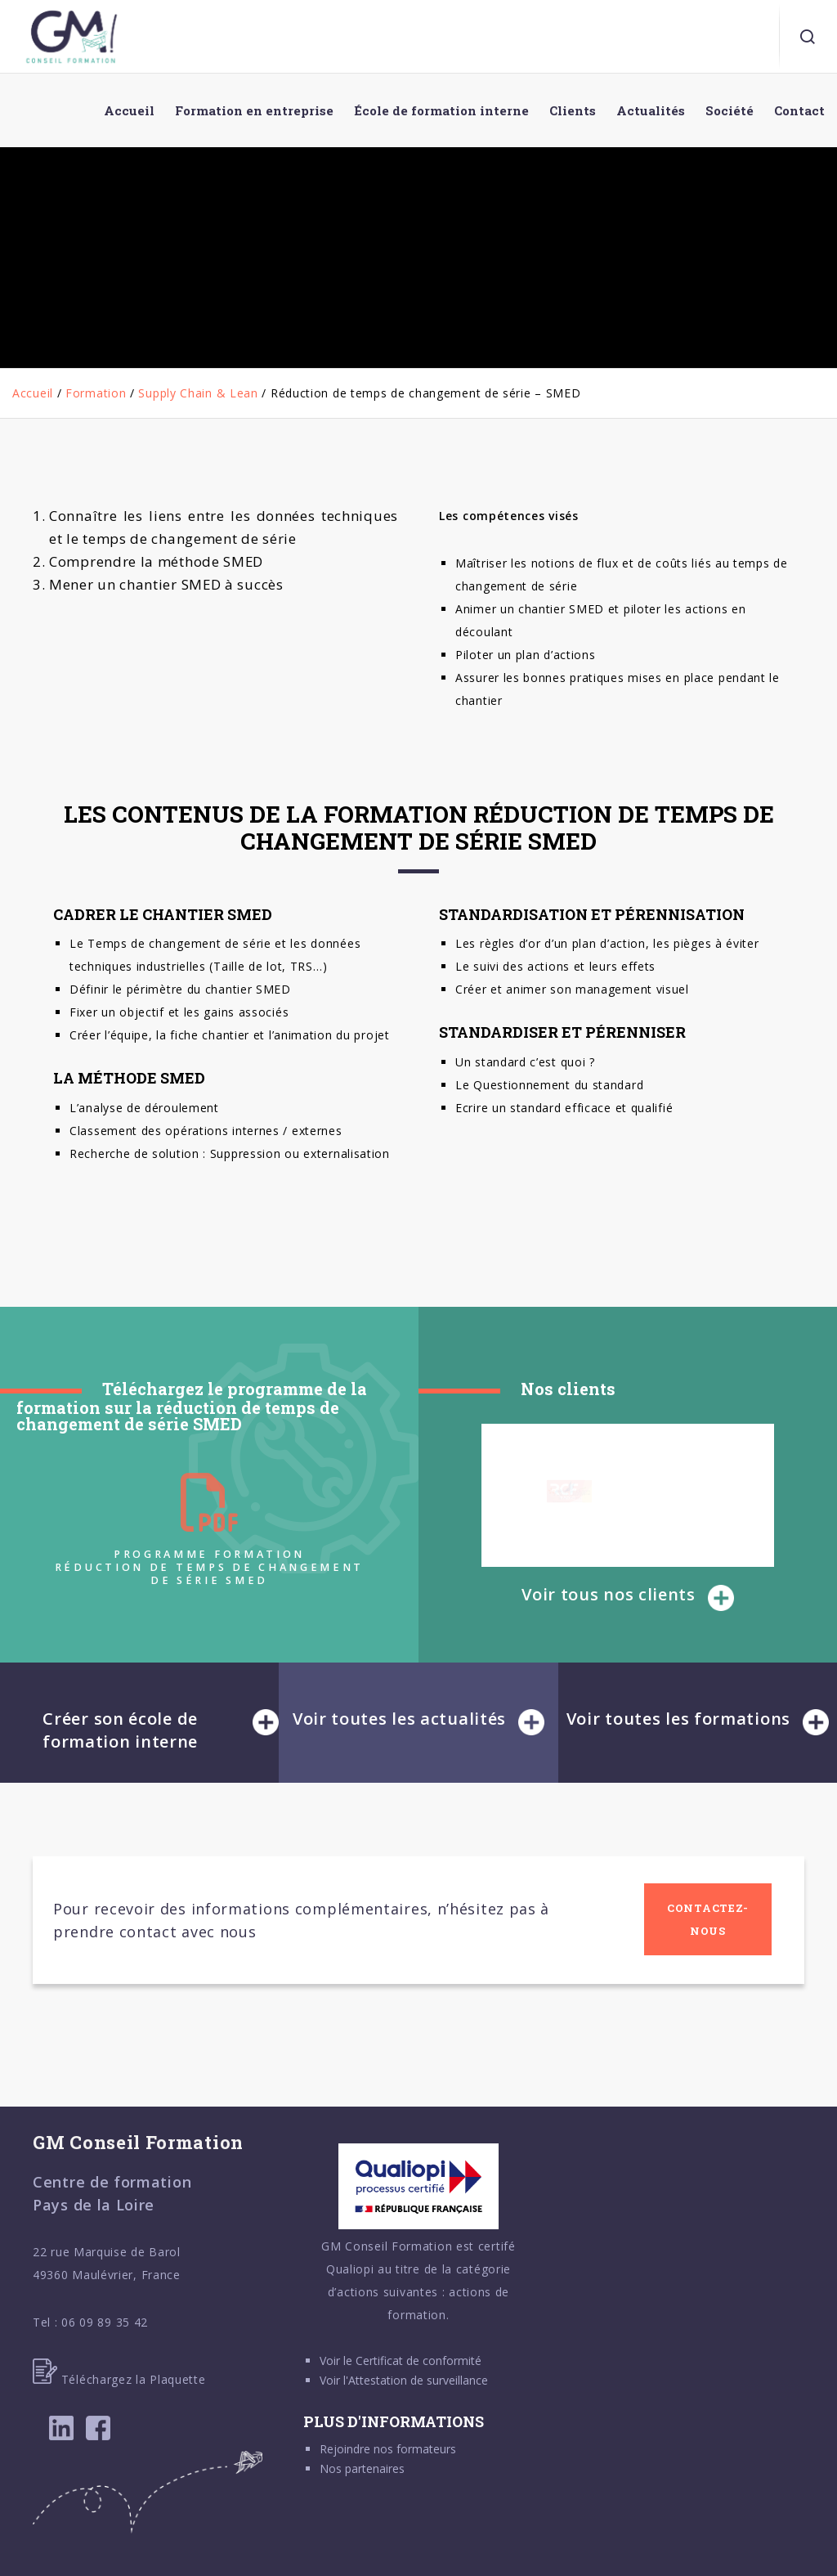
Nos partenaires (362, 2468)
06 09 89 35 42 (104, 2322)
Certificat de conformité (418, 2360)
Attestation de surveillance (418, 2380)
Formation (95, 393)
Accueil (32, 393)
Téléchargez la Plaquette (119, 2379)
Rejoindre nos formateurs (388, 2449)
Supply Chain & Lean (197, 393)
